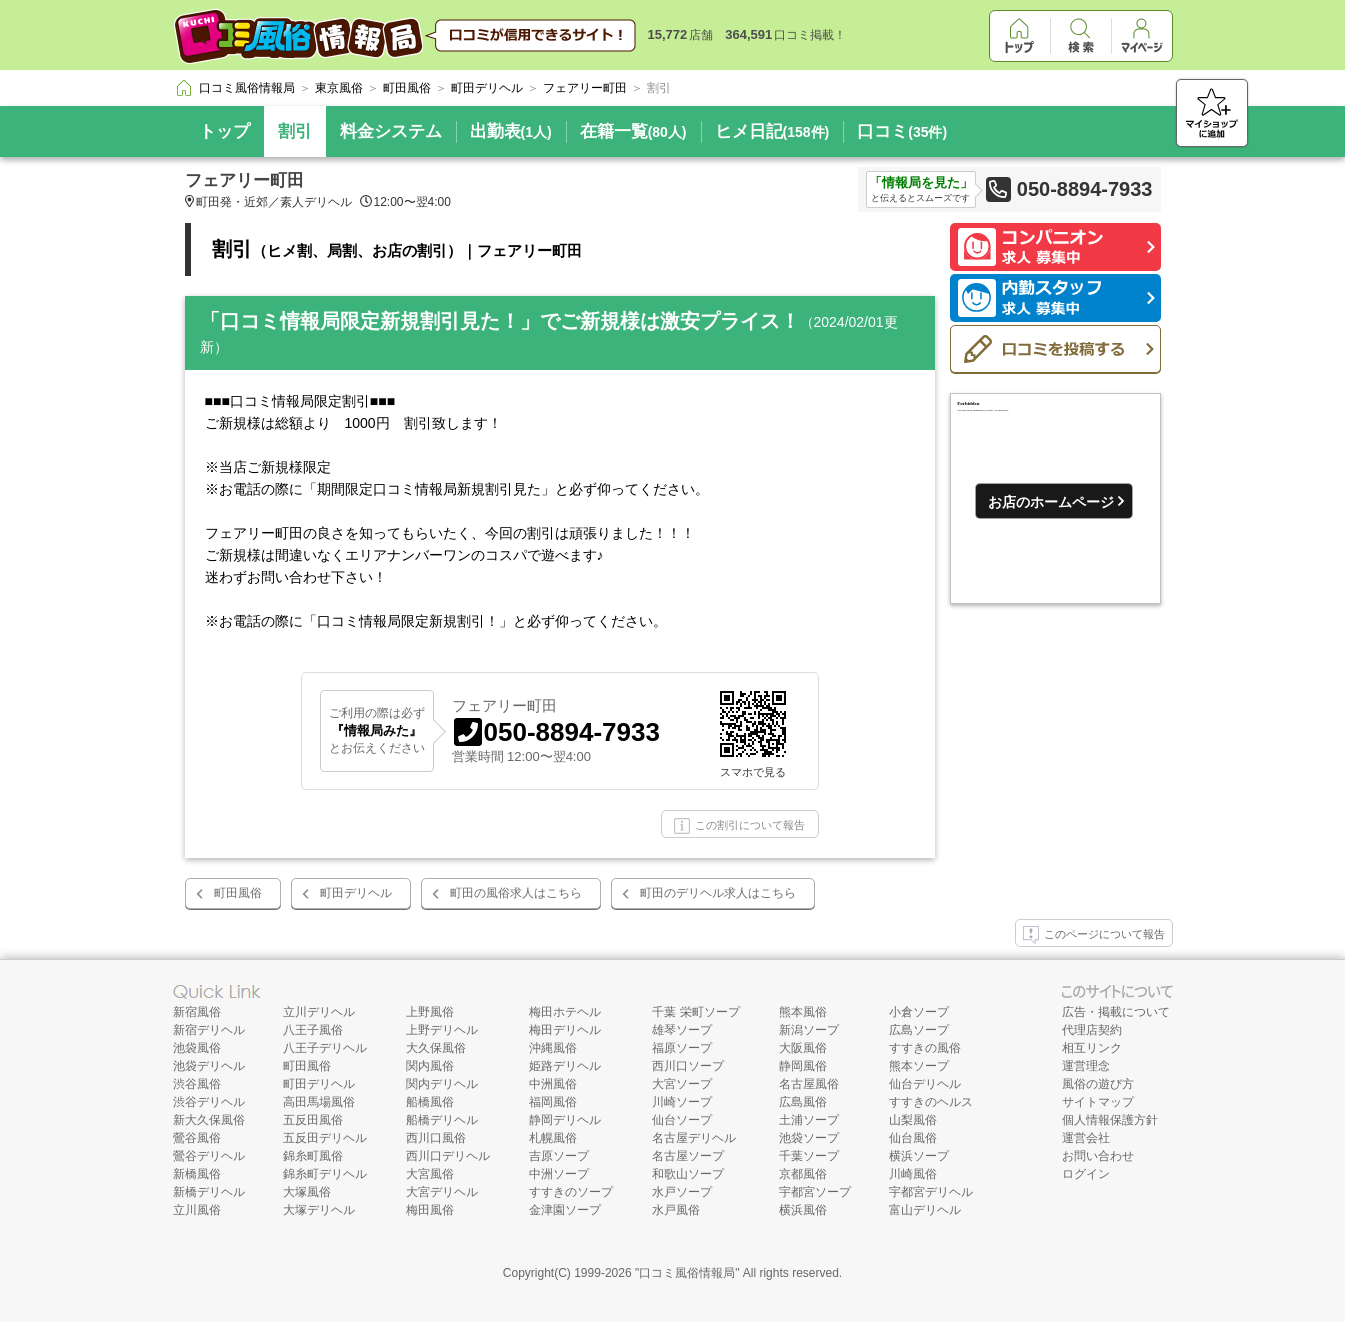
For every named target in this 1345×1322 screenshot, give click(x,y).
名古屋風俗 (809, 1084)
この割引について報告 (739, 826)
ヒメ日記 (772, 131)
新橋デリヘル (209, 1192)
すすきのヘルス (931, 1102)
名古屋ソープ (688, 1156)
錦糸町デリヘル (325, 1174)
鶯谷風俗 (197, 1138)
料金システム (391, 131)
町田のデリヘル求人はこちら (718, 893)
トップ (224, 131)
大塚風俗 (307, 1192)
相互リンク (1092, 1048)
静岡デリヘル (565, 1120)
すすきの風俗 (925, 1048)
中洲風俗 (553, 1084)
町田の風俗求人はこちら (516, 893)
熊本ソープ (919, 1066)
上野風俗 (430, 1012)
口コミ (902, 131)
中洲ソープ (559, 1174)
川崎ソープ (682, 1102)
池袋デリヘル (209, 1066)
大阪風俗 (803, 1048)
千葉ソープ (809, 1156)
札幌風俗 (553, 1138)
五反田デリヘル (325, 1138)
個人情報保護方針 (1110, 1120)
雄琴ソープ (682, 1030)
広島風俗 (803, 1102)
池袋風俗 (197, 1048)
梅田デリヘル (565, 1030)
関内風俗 (430, 1066)
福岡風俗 (553, 1102)
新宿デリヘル (209, 1030)
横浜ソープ (919, 1156)
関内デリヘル (442, 1084)
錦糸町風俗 (313, 1156)
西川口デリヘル (448, 1156)
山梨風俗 (913, 1120)
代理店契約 (1092, 1030)
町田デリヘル (356, 893)
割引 (295, 131)
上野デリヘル (442, 1030)
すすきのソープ (571, 1192)
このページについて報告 (1094, 935)
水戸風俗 (676, 1210)
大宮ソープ (682, 1084)
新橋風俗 (197, 1174)
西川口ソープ (688, 1066)
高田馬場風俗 (319, 1102)
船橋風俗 (430, 1102)
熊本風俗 (803, 1012)
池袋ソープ (809, 1138)
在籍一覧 (633, 131)
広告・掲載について (1116, 1012)
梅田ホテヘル (565, 1012)
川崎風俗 (913, 1174)
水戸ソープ (682, 1192)
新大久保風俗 (209, 1120)
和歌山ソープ (688, 1174)
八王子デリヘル (325, 1048)
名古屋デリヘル (694, 1138)
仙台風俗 (913, 1138)
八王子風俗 (313, 1030)
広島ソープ (919, 1030)
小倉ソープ (919, 1012)
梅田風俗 (430, 1210)
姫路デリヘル (565, 1066)
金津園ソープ (565, 1210)
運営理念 (1086, 1066)
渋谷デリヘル (209, 1102)
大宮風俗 (430, 1174)
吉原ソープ (559, 1156)
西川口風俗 (436, 1138)
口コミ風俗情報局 (687, 1273)
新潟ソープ (809, 1030)
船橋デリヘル (442, 1120)
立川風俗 (197, 1210)
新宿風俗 (197, 1012)
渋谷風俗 (197, 1084)
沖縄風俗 (553, 1048)
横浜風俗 (803, 1210)
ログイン (1086, 1174)
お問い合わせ (1098, 1156)
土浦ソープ (809, 1120)
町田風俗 (238, 893)
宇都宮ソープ (815, 1192)
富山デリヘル (925, 1210)
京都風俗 (803, 1174)
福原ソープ (682, 1048)
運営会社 (1086, 1138)
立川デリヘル (319, 1012)
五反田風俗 (313, 1120)
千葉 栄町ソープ (695, 1012)
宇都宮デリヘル (931, 1192)
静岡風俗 (803, 1066)
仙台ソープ (682, 1120)
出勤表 (511, 131)
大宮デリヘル (442, 1192)
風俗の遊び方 (1098, 1084)
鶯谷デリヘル (209, 1156)
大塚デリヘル (319, 1210)
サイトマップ (1098, 1102)
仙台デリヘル (925, 1084)
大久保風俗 (436, 1048)
